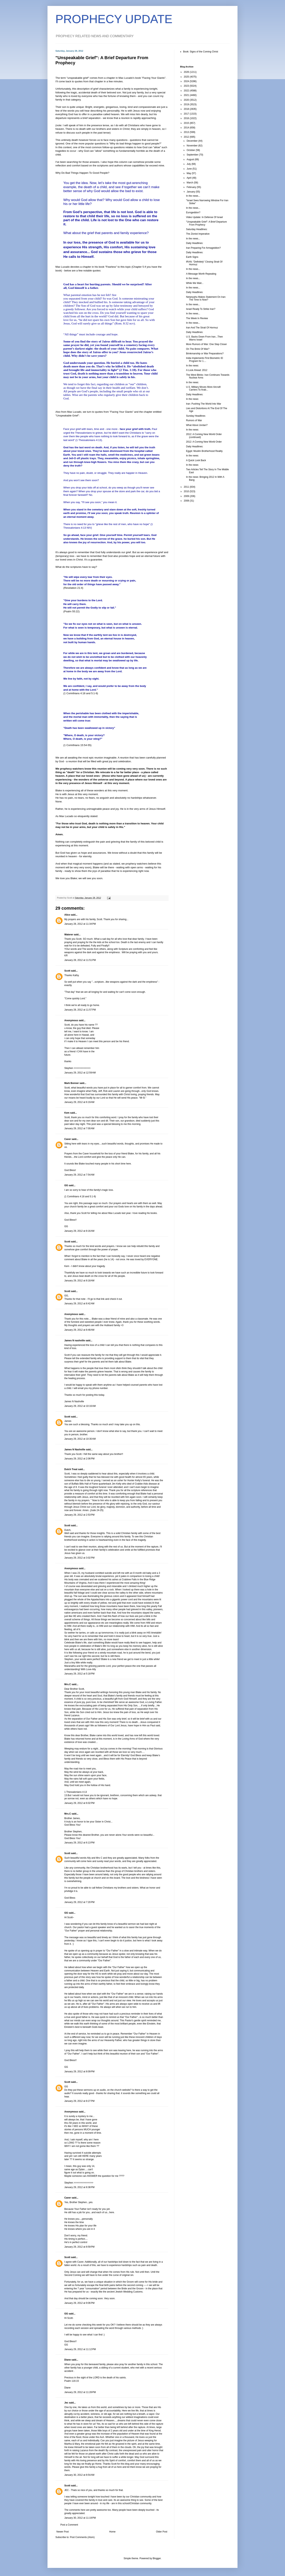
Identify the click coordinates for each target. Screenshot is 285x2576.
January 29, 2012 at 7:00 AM (79, 1128)
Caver (67, 1139)
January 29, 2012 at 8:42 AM (79, 1303)
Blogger (157, 2558)
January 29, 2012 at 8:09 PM (79, 2071)
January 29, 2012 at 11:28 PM (80, 2392)
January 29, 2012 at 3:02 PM (79, 1557)
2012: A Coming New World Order (204, 441)
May (189, 173)
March (190, 182)
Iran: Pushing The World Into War (203, 403)
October (191, 150)
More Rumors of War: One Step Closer (206, 344)
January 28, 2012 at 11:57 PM (80, 1009)
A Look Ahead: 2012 (196, 370)
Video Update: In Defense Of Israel (204, 217)
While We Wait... (194, 283)
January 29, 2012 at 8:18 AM (79, 1280)
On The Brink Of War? (197, 349)
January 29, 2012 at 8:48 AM (79, 1329)
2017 (187, 113)
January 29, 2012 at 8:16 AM (79, 1231)
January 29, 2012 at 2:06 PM (79, 1458)
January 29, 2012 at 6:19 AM (79, 1102)
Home (112, 2531)
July (189, 164)
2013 (187, 132)
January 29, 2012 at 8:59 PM (79, 2246)
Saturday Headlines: (196, 229)
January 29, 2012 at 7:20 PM (79, 1902)
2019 (187, 104)
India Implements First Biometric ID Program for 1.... (204, 359)
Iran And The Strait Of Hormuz (202, 327)
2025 (187, 76)
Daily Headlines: (194, 243)
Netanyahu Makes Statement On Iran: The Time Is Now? (206, 298)
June (189, 168)
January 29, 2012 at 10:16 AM (80, 1406)
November (192, 145)
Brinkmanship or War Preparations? (205, 353)
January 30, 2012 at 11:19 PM (80, 2517)
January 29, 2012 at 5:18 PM (79, 1673)
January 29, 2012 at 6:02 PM (79, 1803)
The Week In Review (197, 318)
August (191, 159)
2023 (187, 85)
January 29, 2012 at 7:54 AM (79, 1174)
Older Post (161, 2531)
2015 (187, 123)
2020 (187, 100)
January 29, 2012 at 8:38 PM (79, 2187)
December (192, 140)
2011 (187, 486)
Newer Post (62, 2531)
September (193, 154)
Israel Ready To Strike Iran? (200, 309)
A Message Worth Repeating (201, 273)
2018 (187, 109)
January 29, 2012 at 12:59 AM (80, 1072)
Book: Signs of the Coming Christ (200, 51)
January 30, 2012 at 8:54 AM (79, 2475)
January (191, 191)
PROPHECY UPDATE (113, 19)
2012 (187, 137)
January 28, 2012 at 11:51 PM (80, 960)
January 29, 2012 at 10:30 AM (80, 1438)
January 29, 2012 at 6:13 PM (79, 1842)
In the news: (192, 365)
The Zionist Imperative (198, 233)
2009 (187, 496)
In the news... (193, 195)
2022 (187, 90)
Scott (67, 970)
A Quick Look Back (196, 460)
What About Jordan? (197, 425)
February (192, 187)
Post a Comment (69, 2524)
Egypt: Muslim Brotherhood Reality (204, 451)
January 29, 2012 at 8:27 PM (79, 2101)
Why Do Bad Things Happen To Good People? (82, 172)
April (189, 177)
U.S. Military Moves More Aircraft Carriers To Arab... (203, 388)
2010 (187, 491)
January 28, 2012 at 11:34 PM (80, 924)
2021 (187, 95)
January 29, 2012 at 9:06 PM (79, 2303)
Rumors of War (194, 420)
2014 (187, 127)
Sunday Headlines (195, 415)
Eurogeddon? (193, 212)
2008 (187, 500)
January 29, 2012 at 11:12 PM (80, 2349)
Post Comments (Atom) (82, 2537)
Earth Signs (192, 257)
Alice (67, 914)
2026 (187, 72)
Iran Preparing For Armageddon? (203, 248)
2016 (187, 118)
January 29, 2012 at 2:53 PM (79, 1514)
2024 (187, 81)
